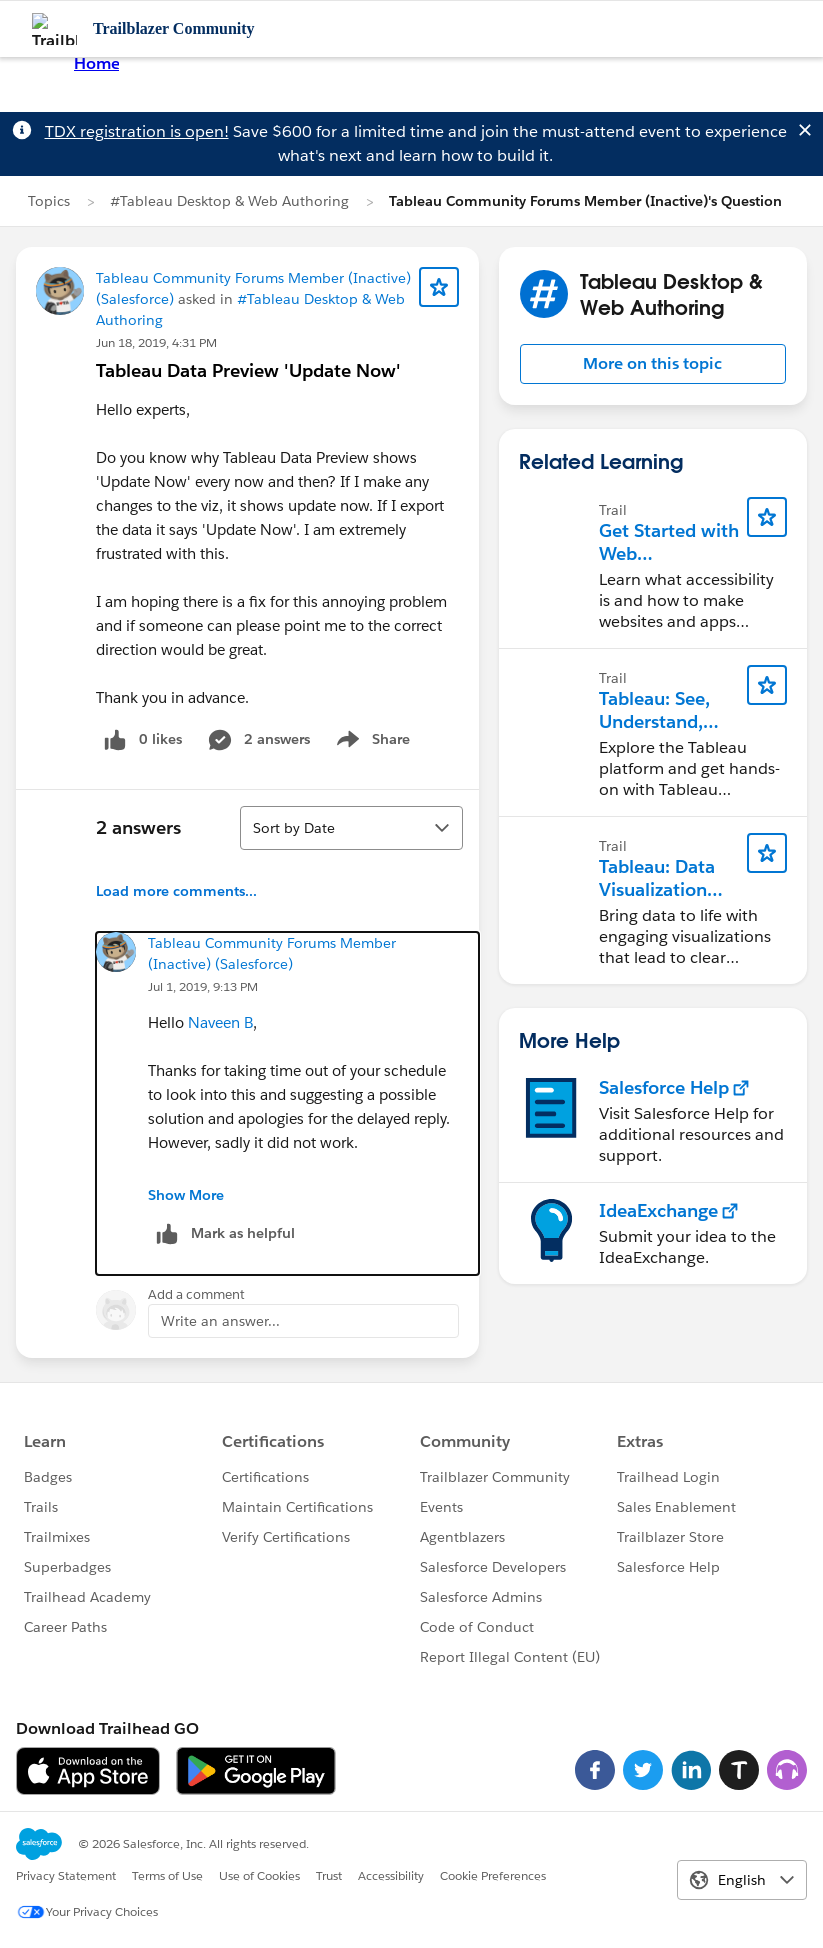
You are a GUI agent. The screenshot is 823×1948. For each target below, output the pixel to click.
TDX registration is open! (137, 131)
